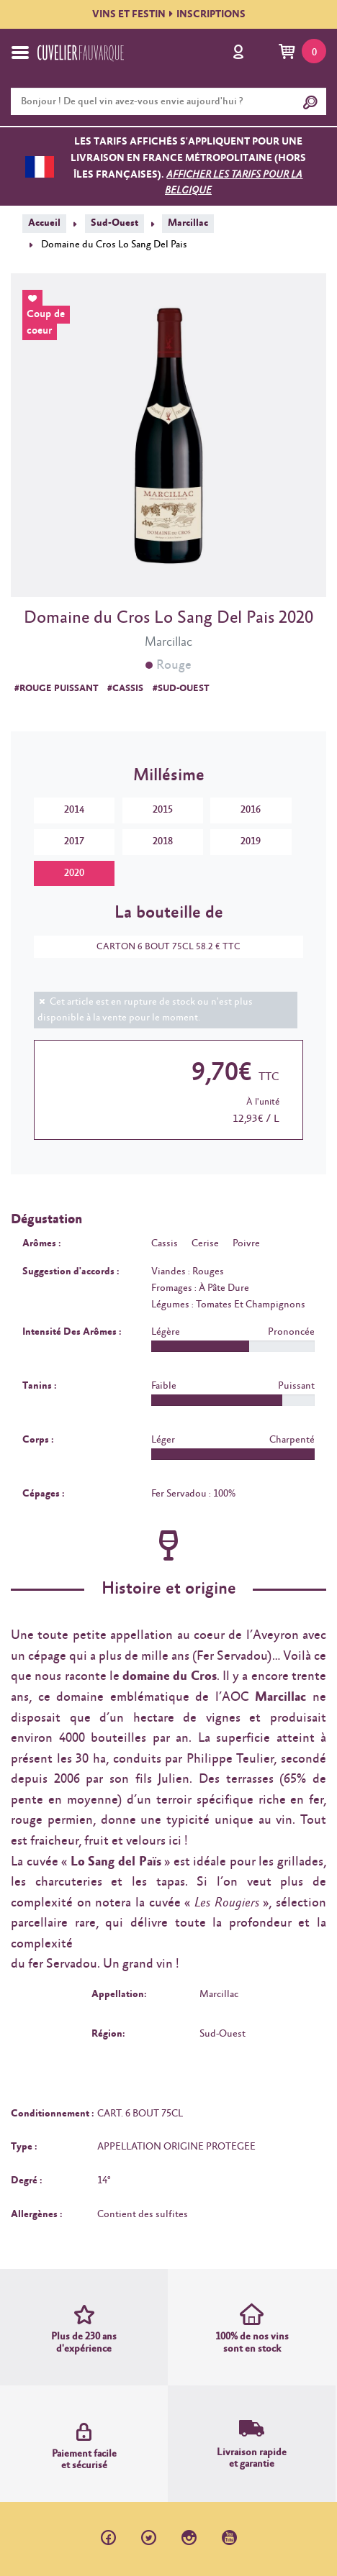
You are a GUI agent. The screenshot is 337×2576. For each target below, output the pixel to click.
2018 (163, 841)
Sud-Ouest (114, 223)
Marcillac (188, 223)
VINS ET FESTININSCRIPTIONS (169, 14)
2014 (74, 810)
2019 (251, 841)
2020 (74, 873)
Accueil (44, 223)
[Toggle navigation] (20, 52)
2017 (74, 841)
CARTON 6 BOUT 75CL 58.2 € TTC (161, 946)
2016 (251, 810)
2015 (163, 810)
